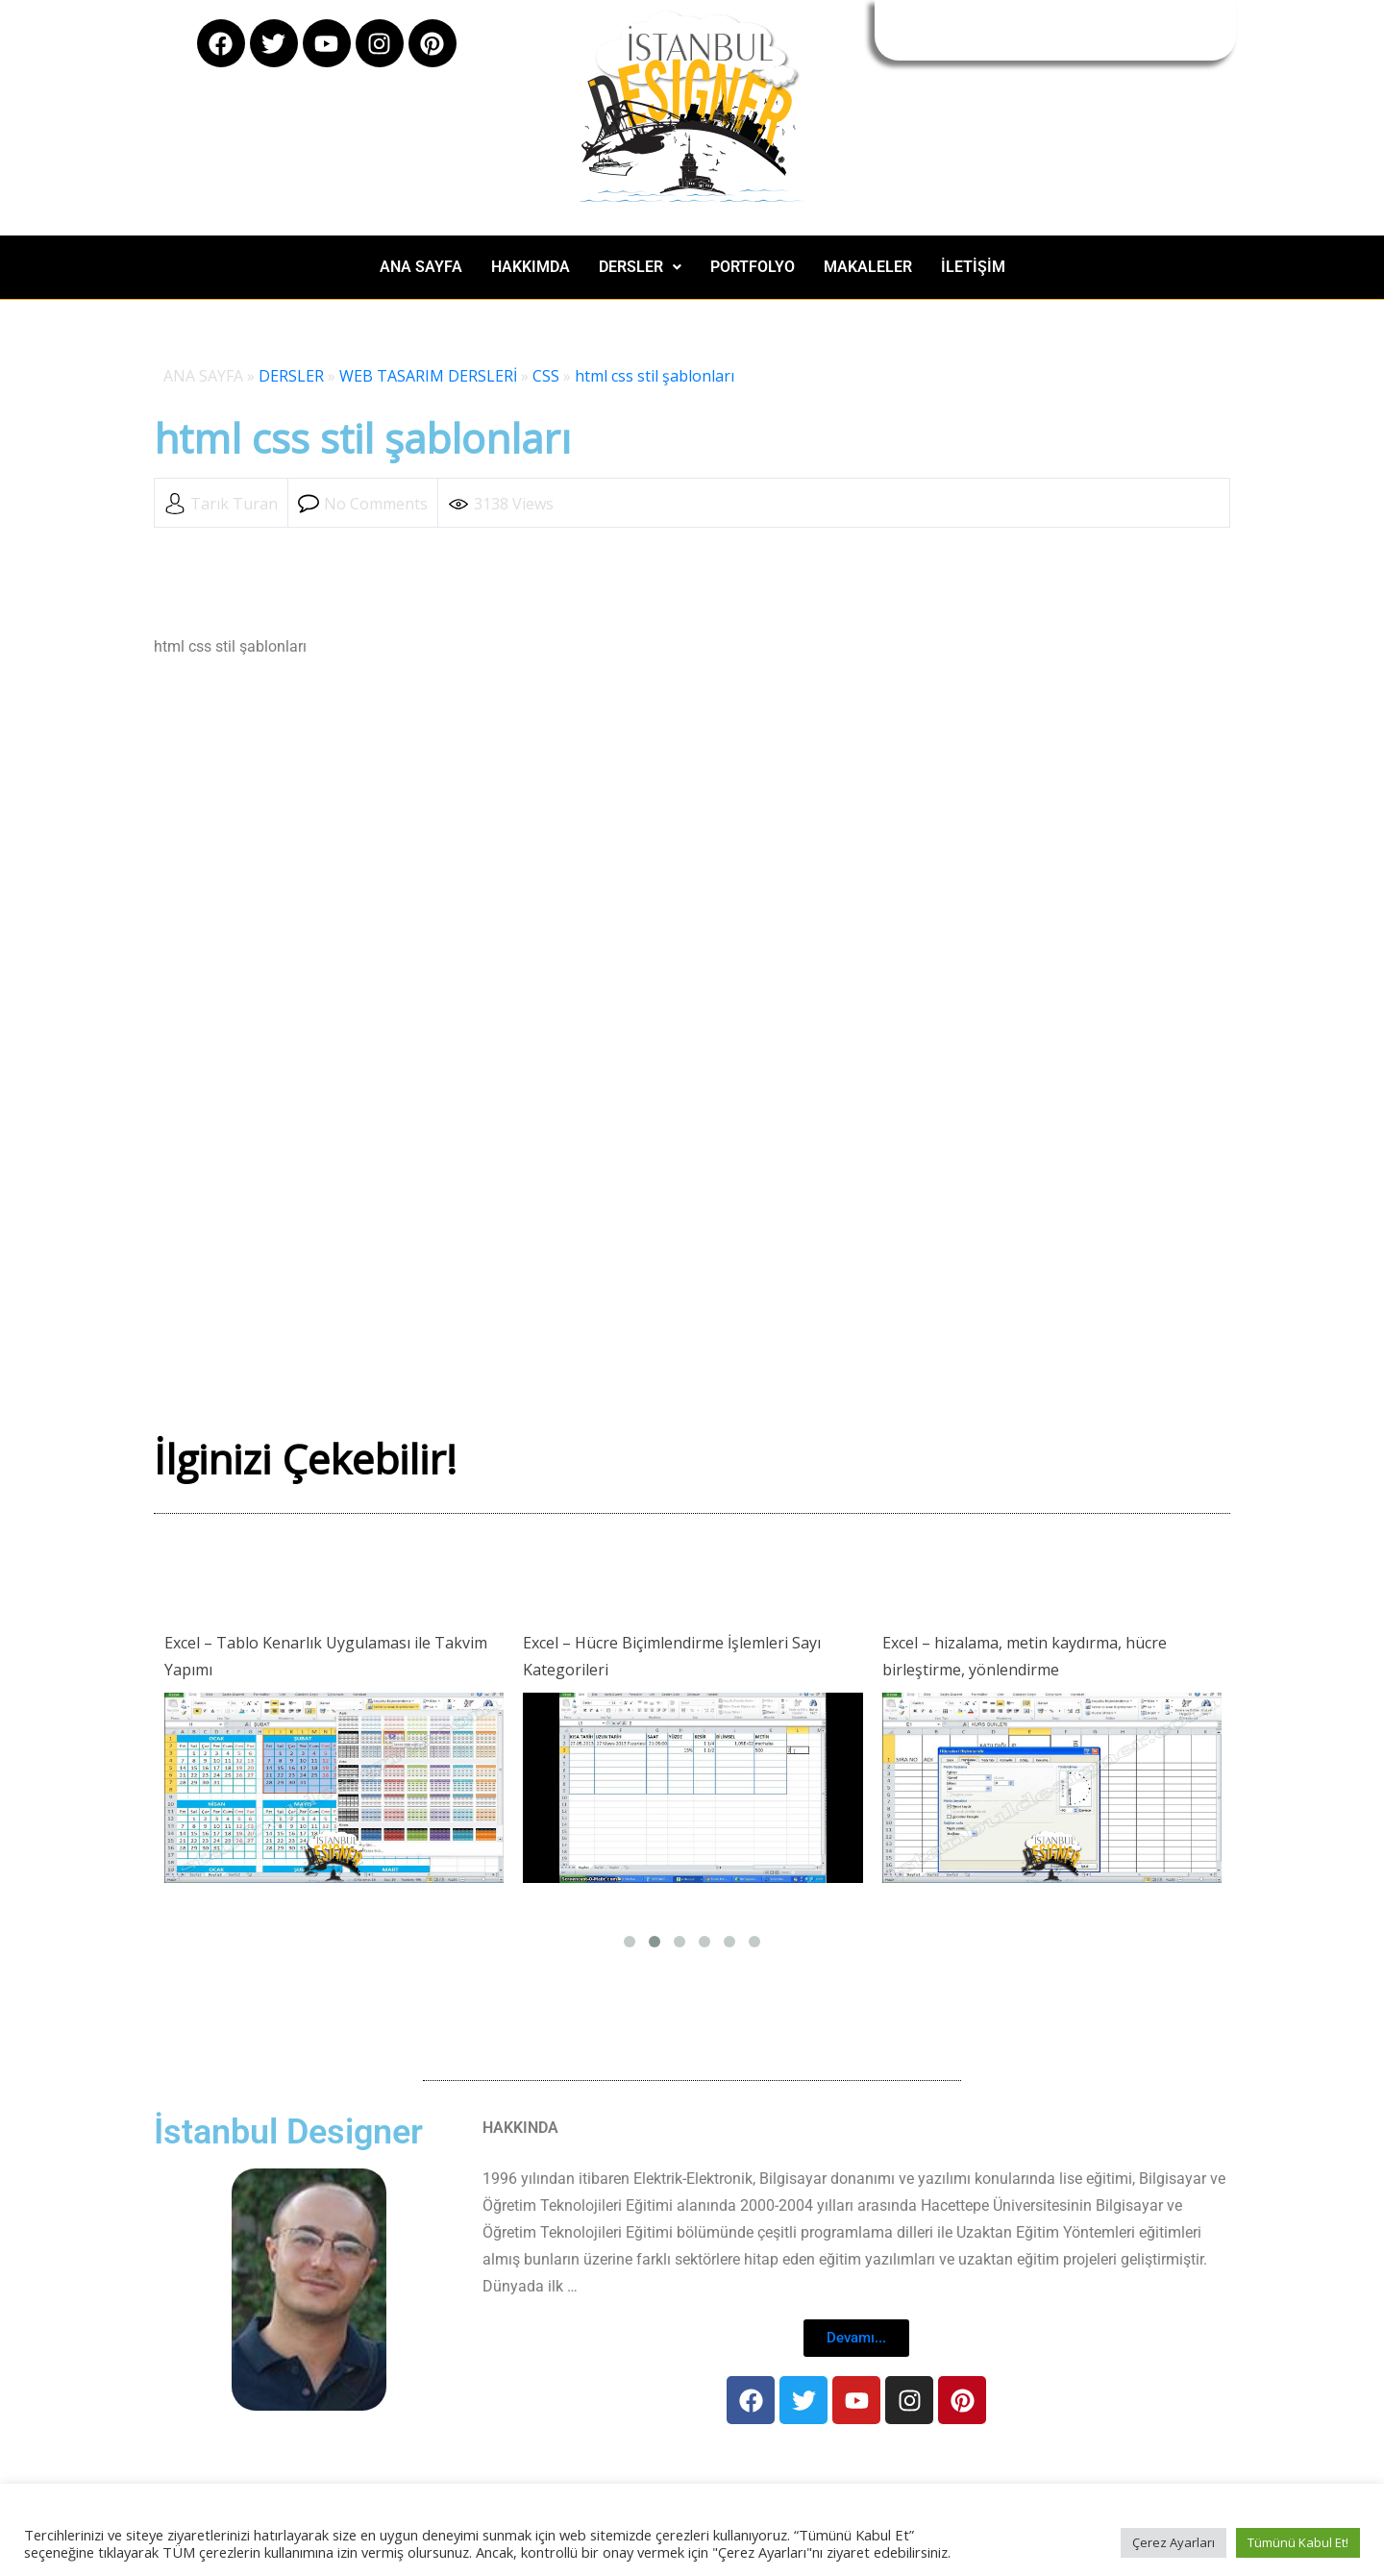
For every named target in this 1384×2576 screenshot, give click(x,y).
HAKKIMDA (530, 267)
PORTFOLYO (752, 267)
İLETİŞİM (973, 267)
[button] (640, 267)
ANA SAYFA (421, 267)
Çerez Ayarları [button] (1173, 2542)
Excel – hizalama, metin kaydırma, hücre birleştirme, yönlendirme (1024, 1656)
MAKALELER (868, 267)
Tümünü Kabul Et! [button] (1298, 2542)
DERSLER (640, 267)
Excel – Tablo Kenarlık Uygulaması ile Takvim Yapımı (325, 1656)
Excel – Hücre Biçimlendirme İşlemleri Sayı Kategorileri (672, 1656)
